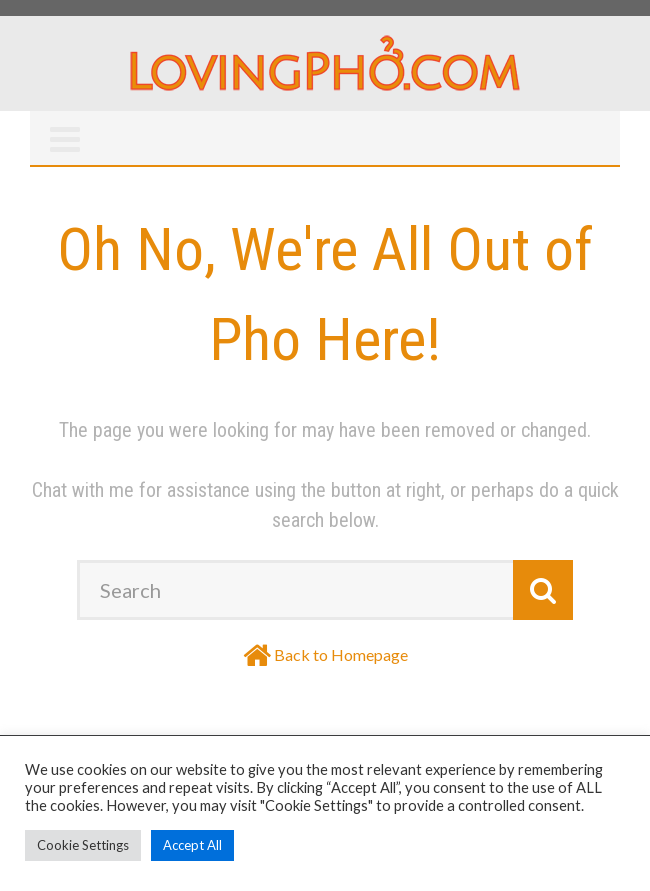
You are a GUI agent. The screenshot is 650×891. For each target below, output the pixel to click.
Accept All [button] (192, 845)
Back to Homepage (341, 654)
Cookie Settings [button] (83, 845)
